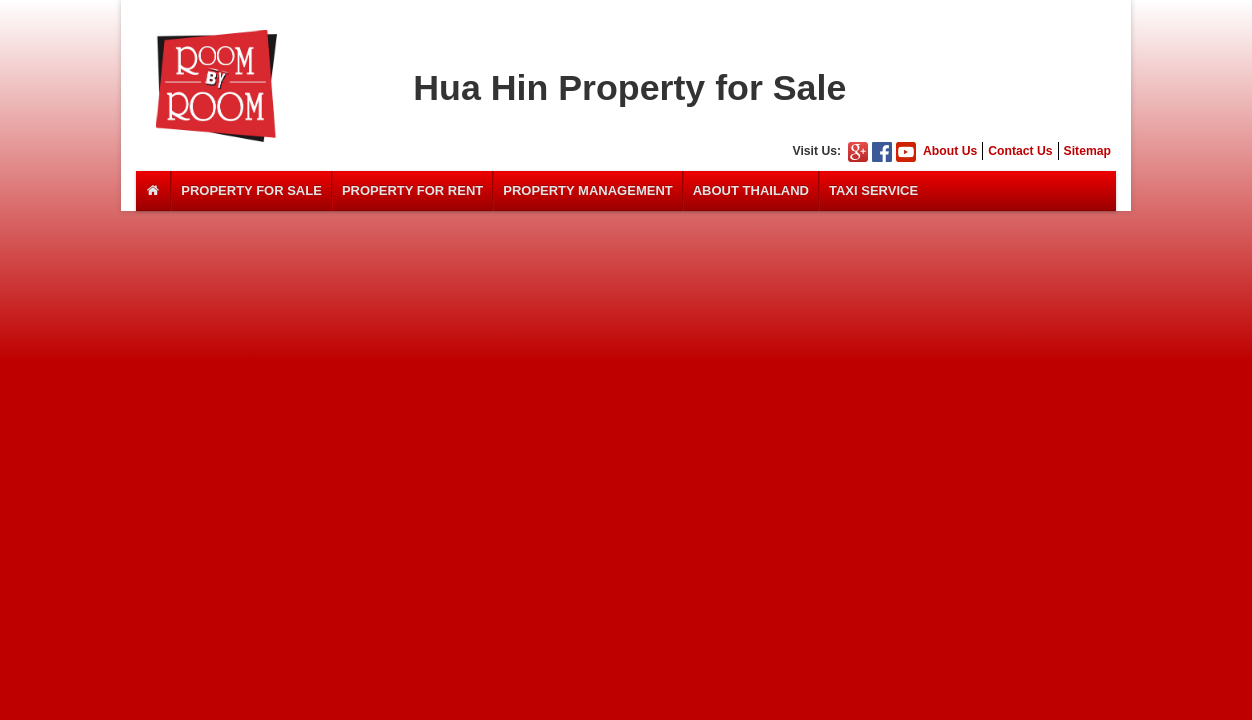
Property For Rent (412, 190)
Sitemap (1087, 151)
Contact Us (1020, 151)
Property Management (588, 190)
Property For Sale (251, 190)
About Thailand (751, 190)
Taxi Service (873, 190)
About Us (950, 151)
